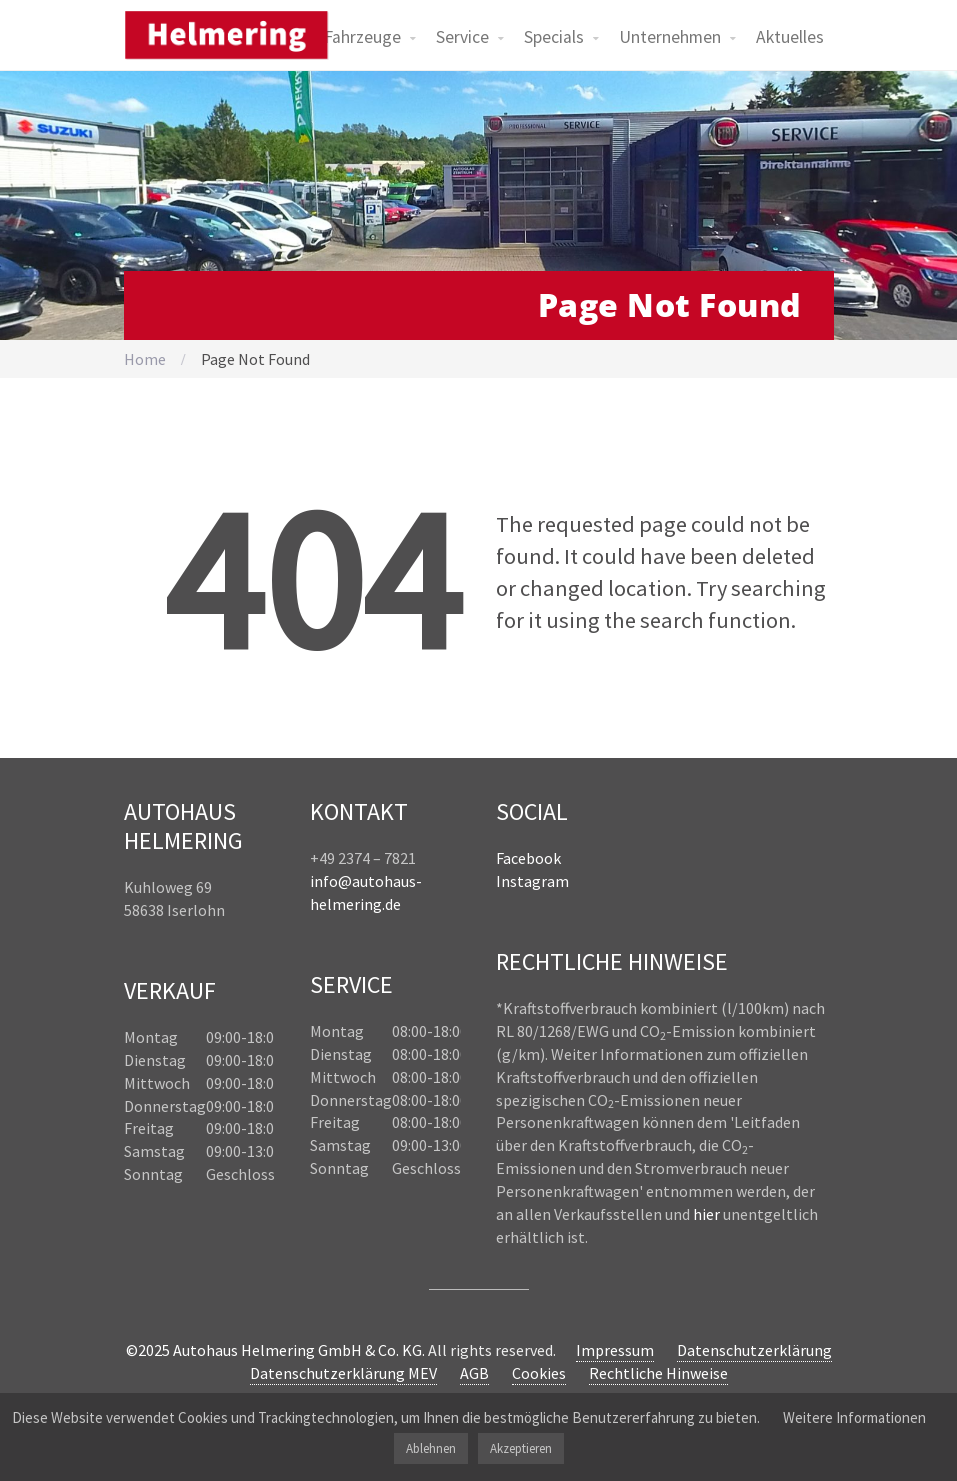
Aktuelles (790, 37)
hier (706, 1214)
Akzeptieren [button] (521, 1448)
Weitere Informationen (854, 1417)
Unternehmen (670, 37)
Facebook (528, 858)
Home (145, 359)
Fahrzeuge (362, 37)
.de (391, 904)
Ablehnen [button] (431, 1448)
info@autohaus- (366, 881)
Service (462, 37)
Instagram (532, 881)
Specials (554, 37)
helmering (346, 904)
